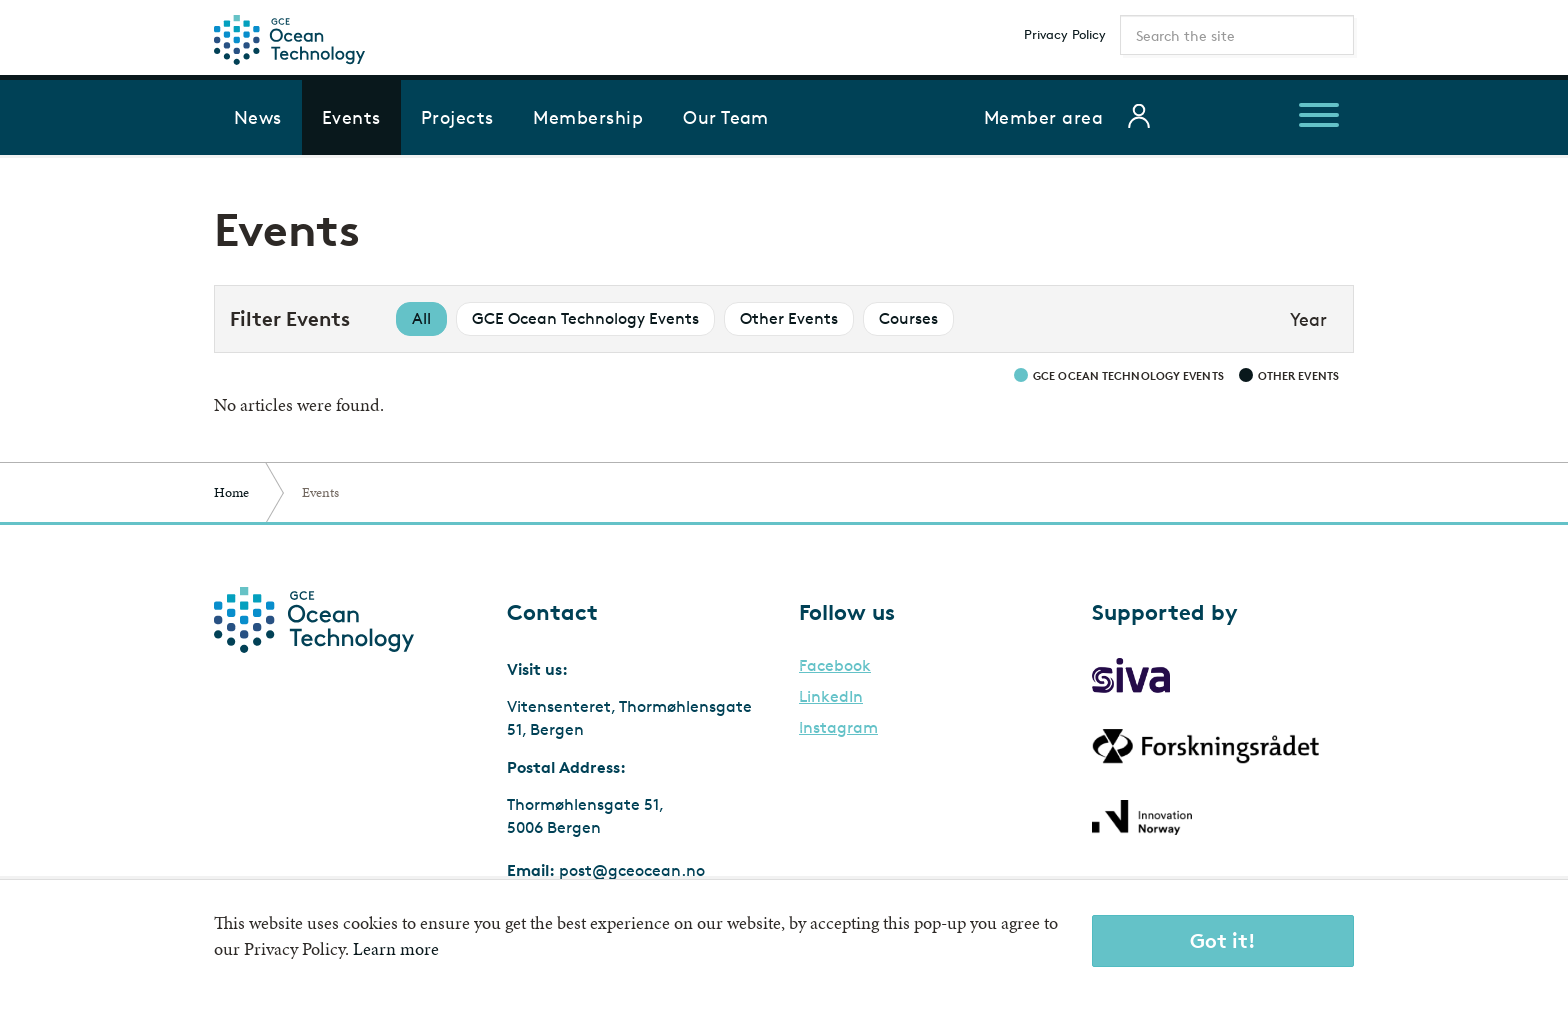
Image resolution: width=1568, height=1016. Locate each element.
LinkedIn (831, 697)
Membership (588, 117)
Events (351, 117)
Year (1308, 319)
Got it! (1223, 940)
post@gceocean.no (632, 870)
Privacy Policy (1065, 34)
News (258, 117)
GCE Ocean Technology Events (585, 318)
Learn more (396, 948)
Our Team (726, 117)
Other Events (789, 318)
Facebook (835, 666)
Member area (1043, 117)
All (421, 318)
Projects (457, 117)
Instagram (838, 728)
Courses (908, 318)
